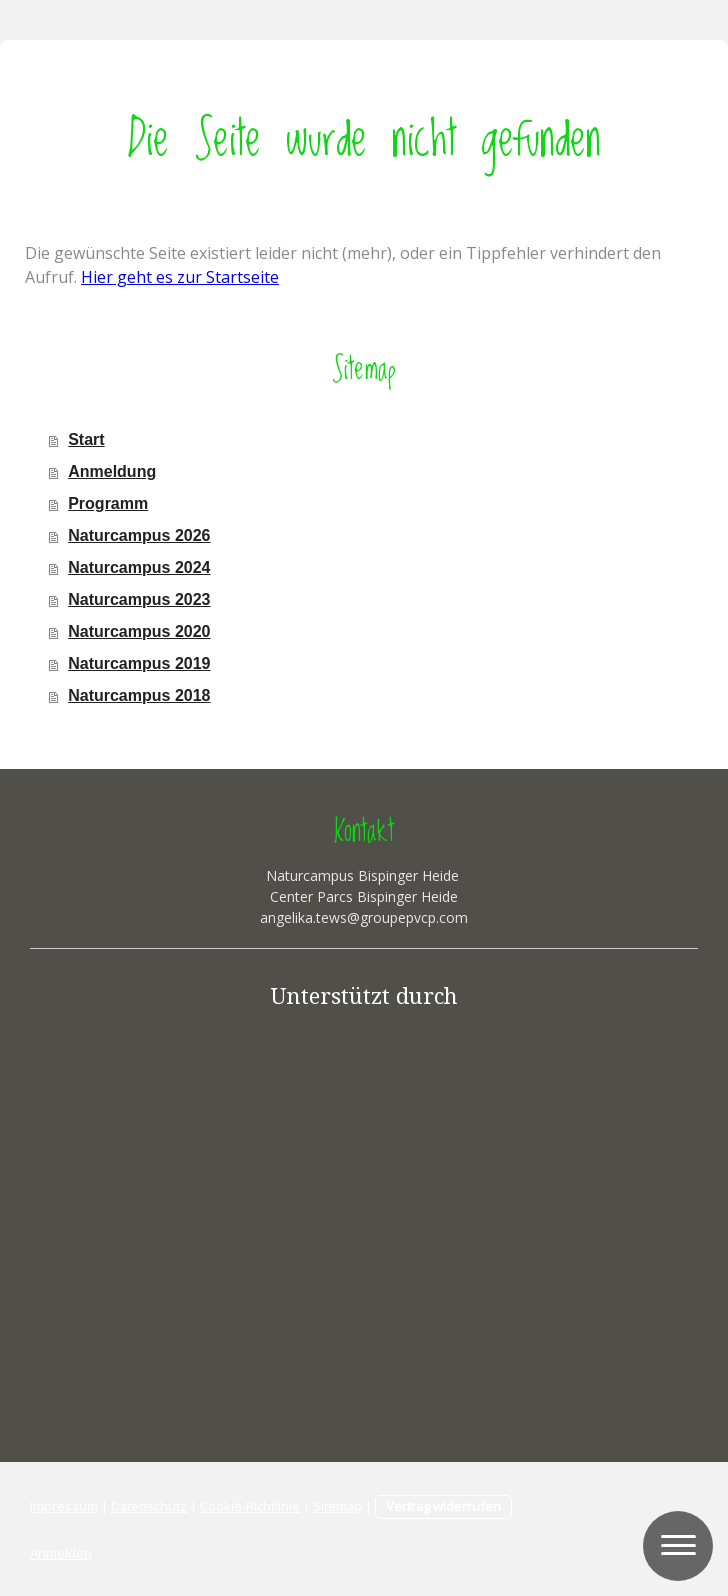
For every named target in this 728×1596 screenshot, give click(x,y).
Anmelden (61, 1553)
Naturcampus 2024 (139, 567)
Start (86, 439)
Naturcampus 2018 (139, 695)
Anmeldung (112, 471)
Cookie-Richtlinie (250, 1506)
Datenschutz (149, 1506)
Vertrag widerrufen (443, 1506)
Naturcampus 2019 (139, 663)
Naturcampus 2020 (139, 631)
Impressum (64, 1506)
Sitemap (337, 1506)
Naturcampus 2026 (139, 535)
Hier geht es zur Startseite (180, 277)
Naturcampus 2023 (139, 599)
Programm (108, 503)
